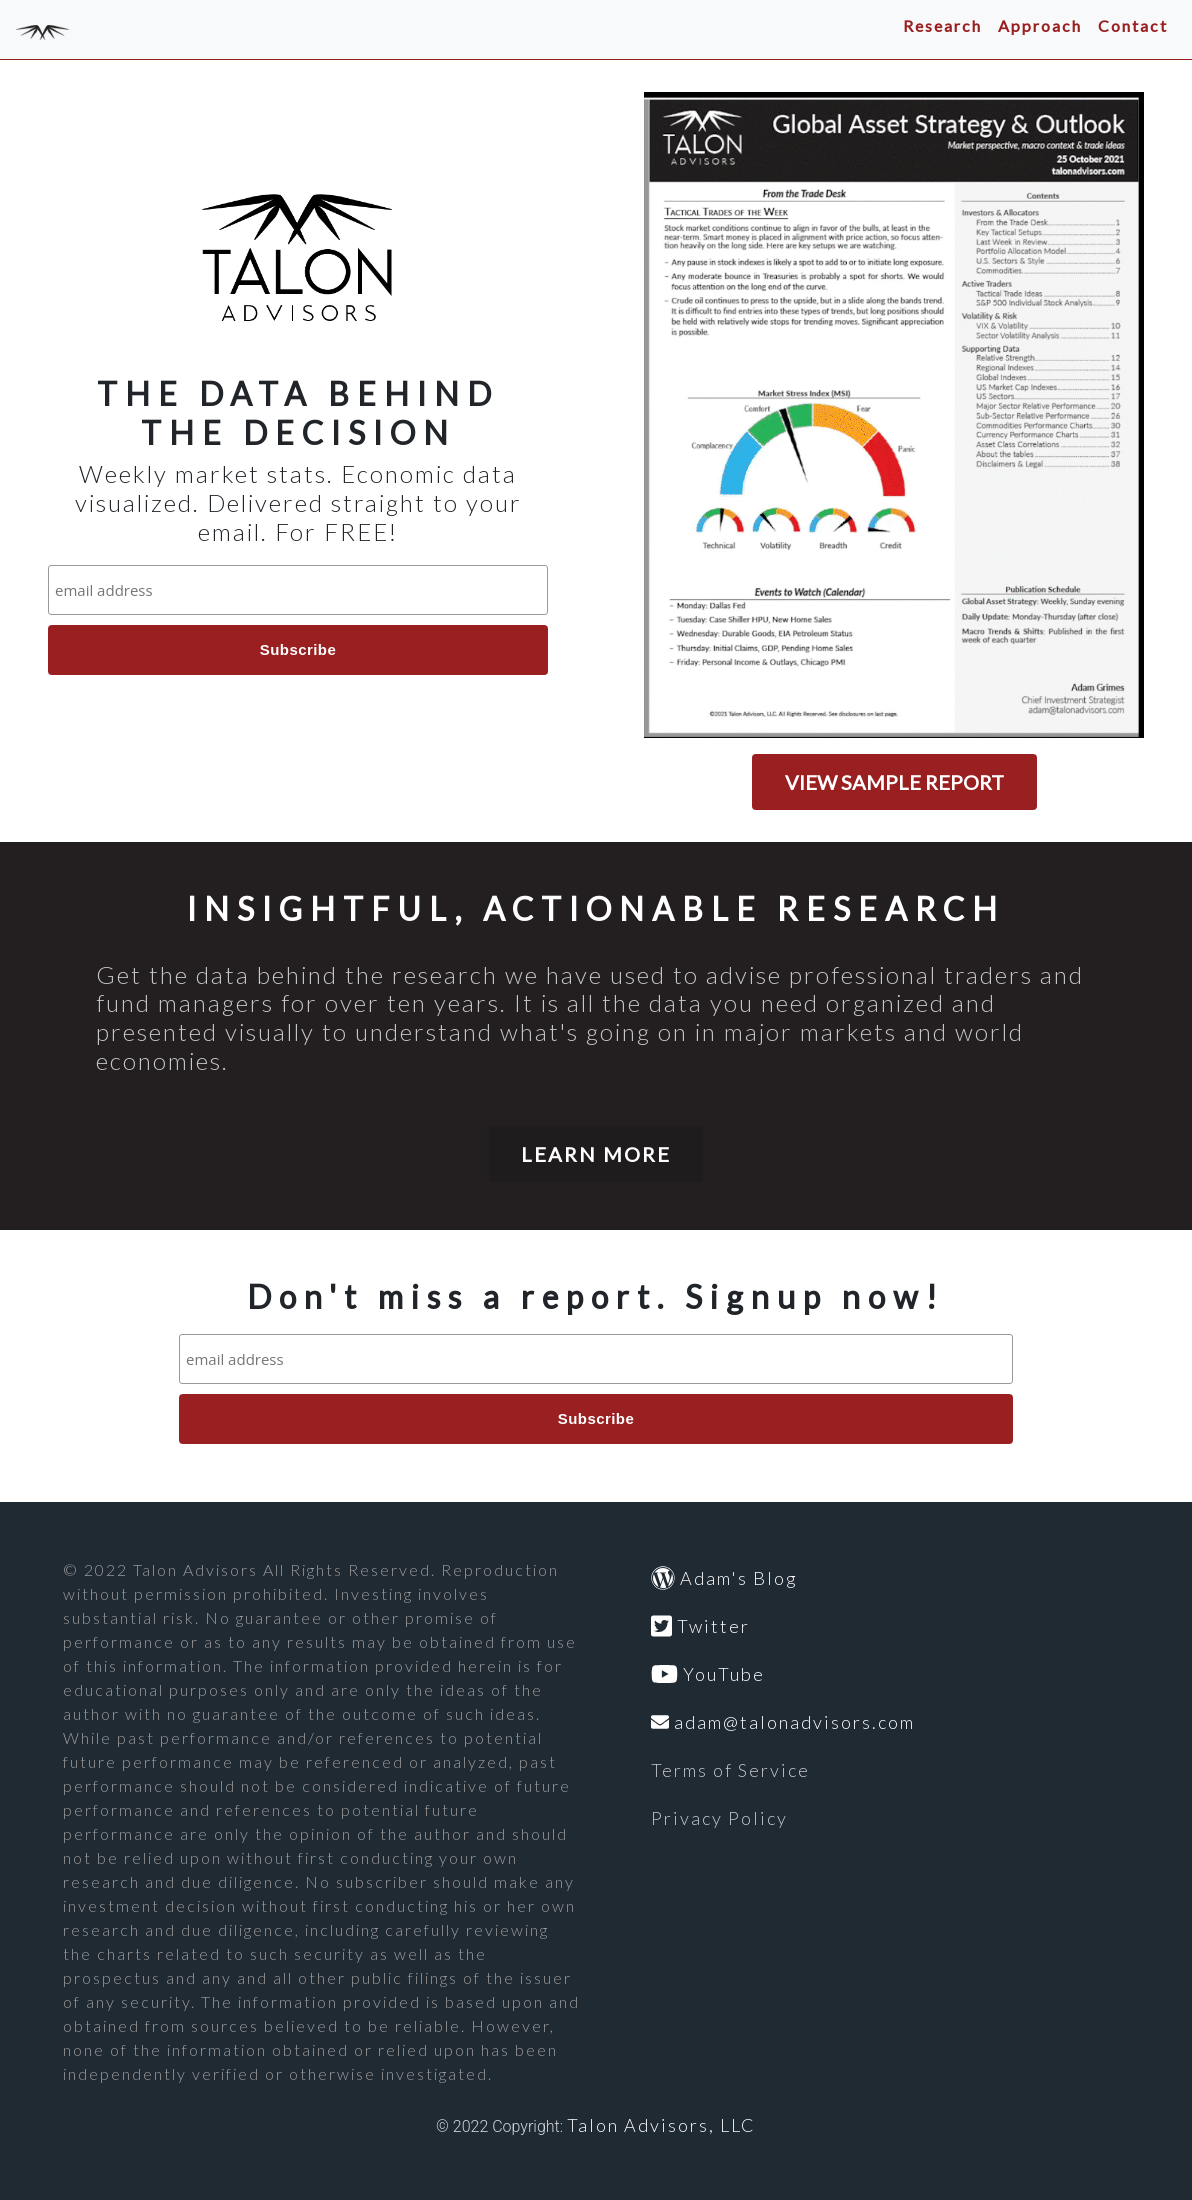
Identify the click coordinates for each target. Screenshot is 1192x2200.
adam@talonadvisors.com (783, 1722)
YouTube (708, 1674)
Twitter (700, 1626)
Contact (1133, 25)
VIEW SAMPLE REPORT (894, 782)
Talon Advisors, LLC (661, 2125)
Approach (1040, 25)
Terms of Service (730, 1770)
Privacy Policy (719, 1818)
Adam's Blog (724, 1578)
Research (942, 25)
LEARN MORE (596, 1154)
